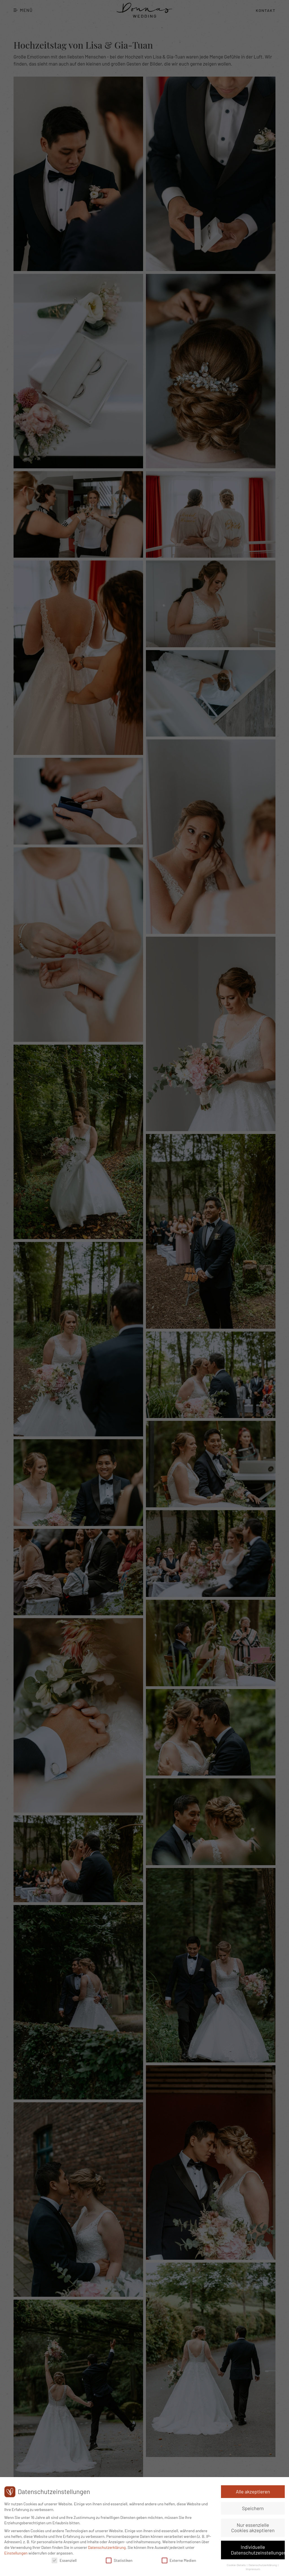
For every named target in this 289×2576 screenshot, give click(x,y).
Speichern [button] (253, 2508)
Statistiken (119, 2560)
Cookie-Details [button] (236, 2565)
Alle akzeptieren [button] (253, 2491)
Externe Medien (179, 2560)
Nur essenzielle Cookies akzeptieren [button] (253, 2528)
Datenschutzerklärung (107, 2547)
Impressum (253, 2569)
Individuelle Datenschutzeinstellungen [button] (258, 2550)
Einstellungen (16, 2553)
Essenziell (64, 2560)
